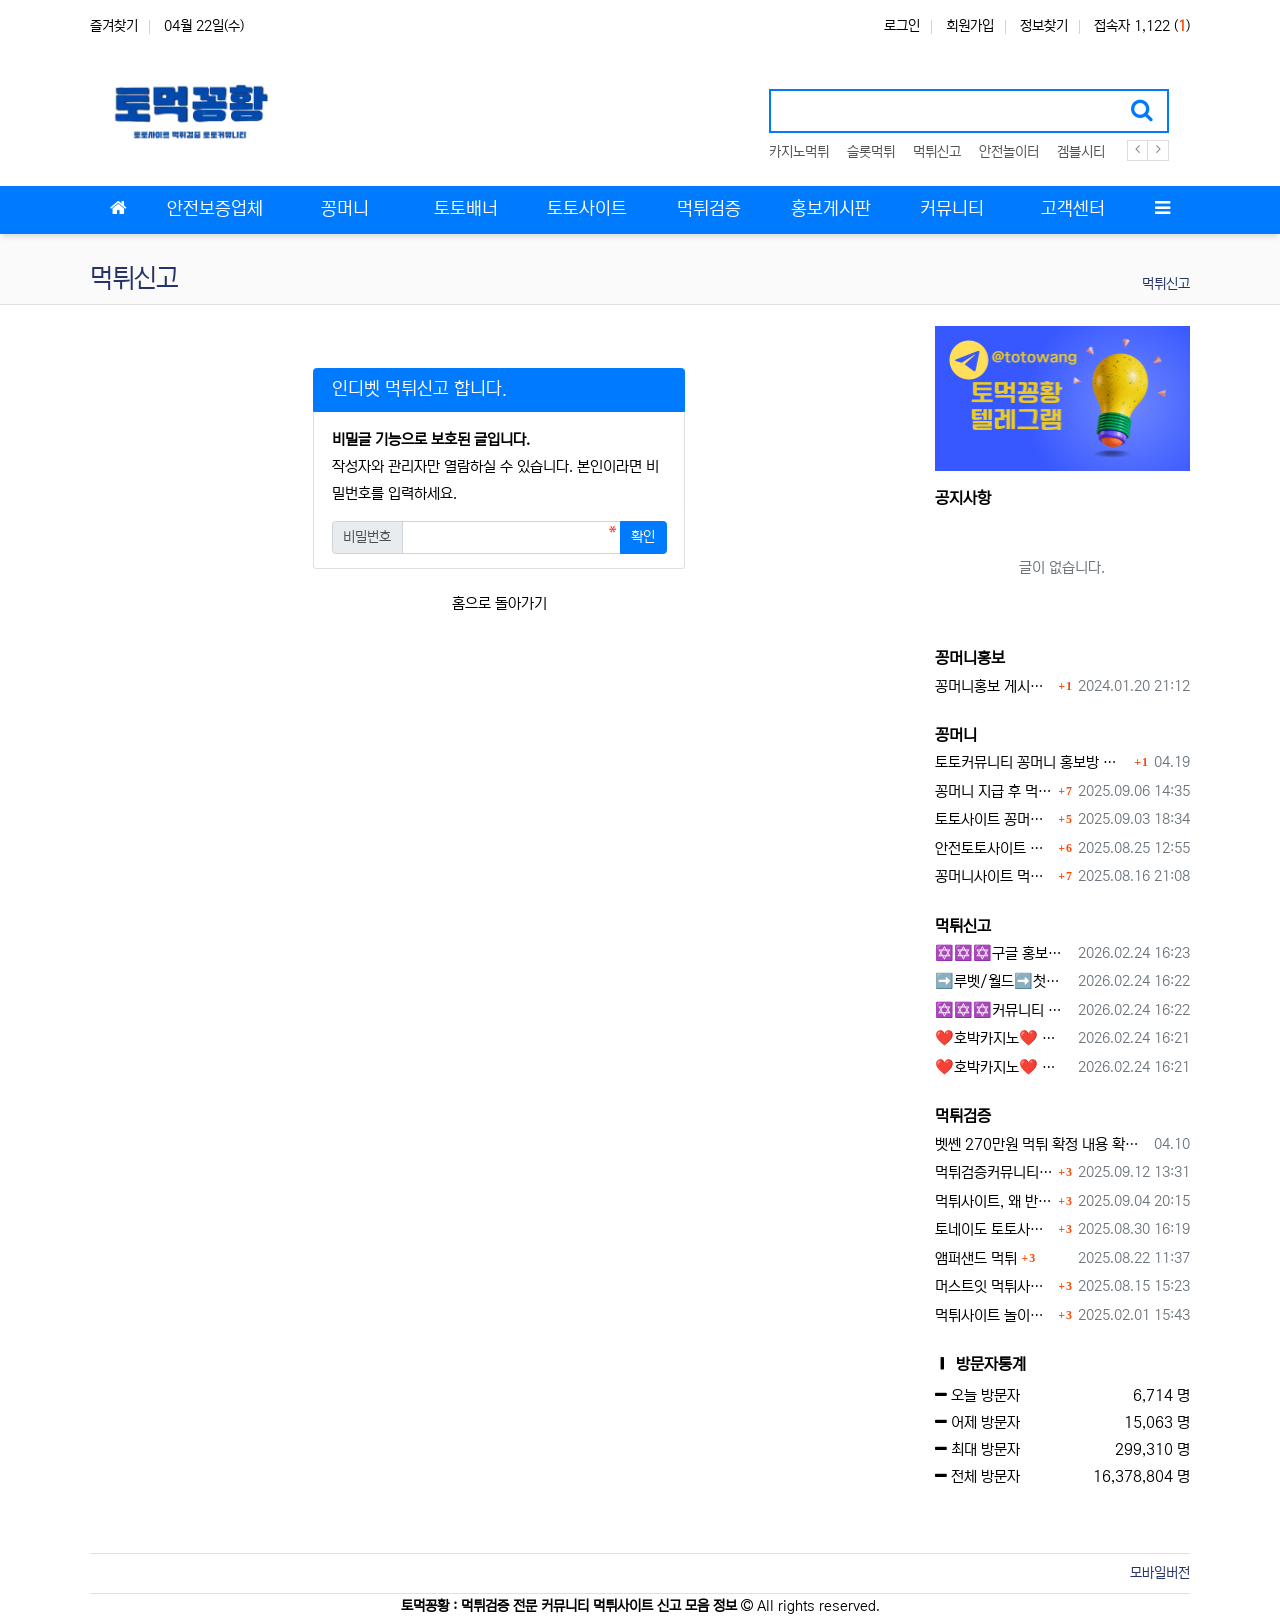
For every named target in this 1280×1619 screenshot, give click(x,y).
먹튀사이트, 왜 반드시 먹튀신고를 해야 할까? (994, 1201)
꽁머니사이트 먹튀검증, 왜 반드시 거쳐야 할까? (994, 876)
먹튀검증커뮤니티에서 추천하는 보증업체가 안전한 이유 (994, 1172)
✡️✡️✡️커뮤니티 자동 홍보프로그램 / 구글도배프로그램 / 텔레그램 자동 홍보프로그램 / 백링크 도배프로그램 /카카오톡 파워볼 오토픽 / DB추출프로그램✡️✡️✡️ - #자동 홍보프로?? (1003, 1010)
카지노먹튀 (799, 152)
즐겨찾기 (114, 26)
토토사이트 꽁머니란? (994, 819)
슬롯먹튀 (871, 152)
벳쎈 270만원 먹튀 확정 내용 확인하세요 (1041, 1144)
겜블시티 (1081, 152)
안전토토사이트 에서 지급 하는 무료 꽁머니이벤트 (994, 848)
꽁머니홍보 (970, 658)
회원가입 (970, 26)
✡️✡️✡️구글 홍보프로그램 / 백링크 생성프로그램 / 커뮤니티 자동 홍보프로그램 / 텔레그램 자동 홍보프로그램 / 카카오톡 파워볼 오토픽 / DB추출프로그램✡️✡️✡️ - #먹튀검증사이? (1003, 953)
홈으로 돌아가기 (499, 603)
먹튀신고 (937, 152)
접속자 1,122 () (1142, 26)
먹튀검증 (963, 1116)
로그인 (902, 26)
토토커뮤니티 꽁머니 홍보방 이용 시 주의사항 (1032, 762)
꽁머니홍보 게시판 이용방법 (994, 686)
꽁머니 (956, 735)
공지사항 (963, 498)
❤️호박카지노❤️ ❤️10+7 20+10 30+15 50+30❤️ (1003, 1038)
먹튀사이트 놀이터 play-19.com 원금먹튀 (994, 1315)
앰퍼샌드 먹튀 (976, 1258)
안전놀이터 (1009, 152)
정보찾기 (1044, 26)
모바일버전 (1160, 1573)
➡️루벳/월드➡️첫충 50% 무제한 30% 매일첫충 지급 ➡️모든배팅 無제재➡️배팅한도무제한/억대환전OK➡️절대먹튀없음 (1003, 981)
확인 (643, 537)
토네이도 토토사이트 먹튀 (994, 1229)
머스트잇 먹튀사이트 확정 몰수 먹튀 (994, 1286)
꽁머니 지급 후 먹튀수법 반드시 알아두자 (994, 791)
